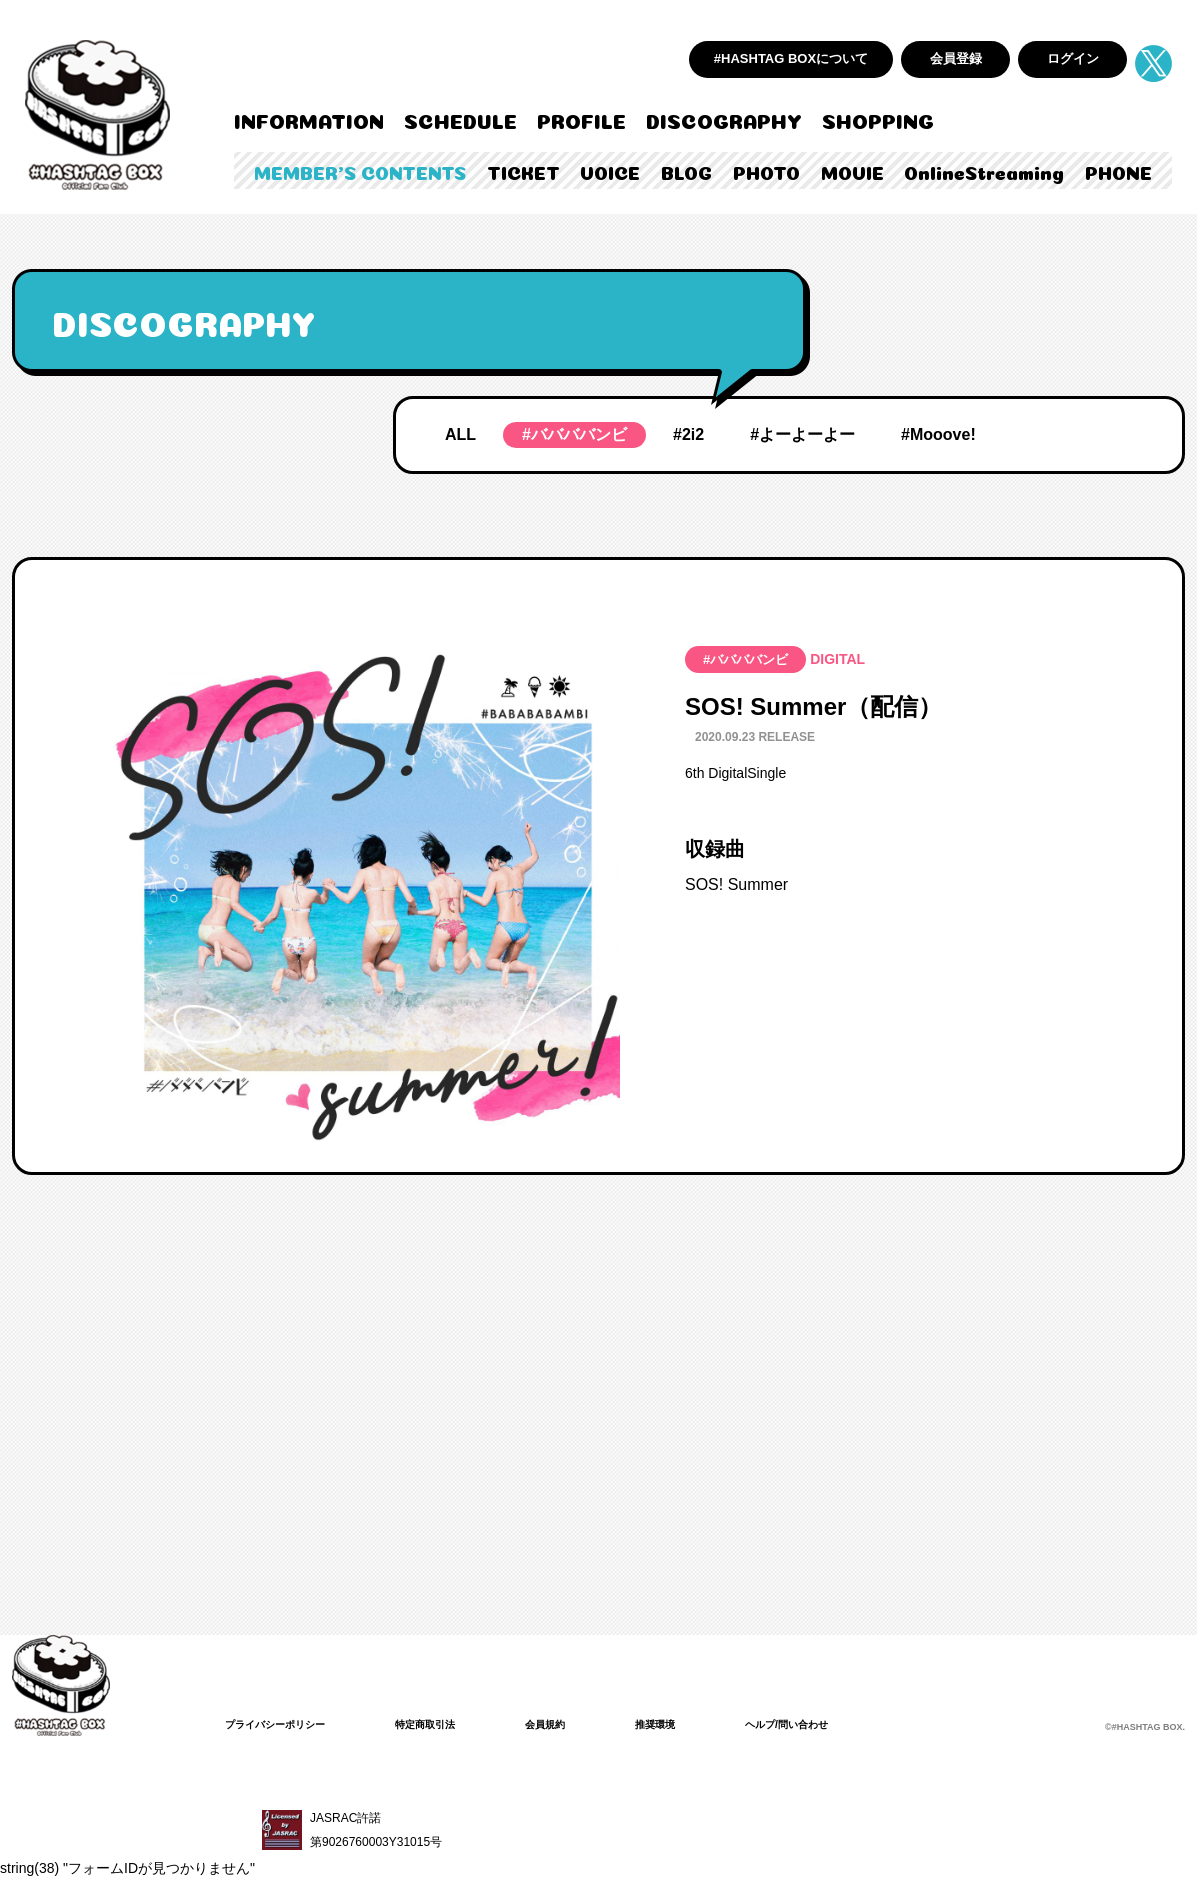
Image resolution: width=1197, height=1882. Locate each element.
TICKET (523, 171)
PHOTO (766, 171)
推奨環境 (699, 1724)
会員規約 (581, 1724)
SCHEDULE (460, 119)
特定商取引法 (451, 1724)
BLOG (686, 171)
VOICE (610, 171)
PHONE (1118, 171)
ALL (460, 434)
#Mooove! (938, 434)
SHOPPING (878, 119)
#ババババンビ (574, 434)
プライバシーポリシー (285, 1724)
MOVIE (852, 171)
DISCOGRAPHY (724, 119)
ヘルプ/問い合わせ (842, 1724)
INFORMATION (309, 119)
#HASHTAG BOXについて (791, 58)
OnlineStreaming (984, 171)
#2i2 (688, 434)
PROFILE (581, 119)
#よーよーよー (802, 434)
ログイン (1073, 58)
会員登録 (956, 58)
